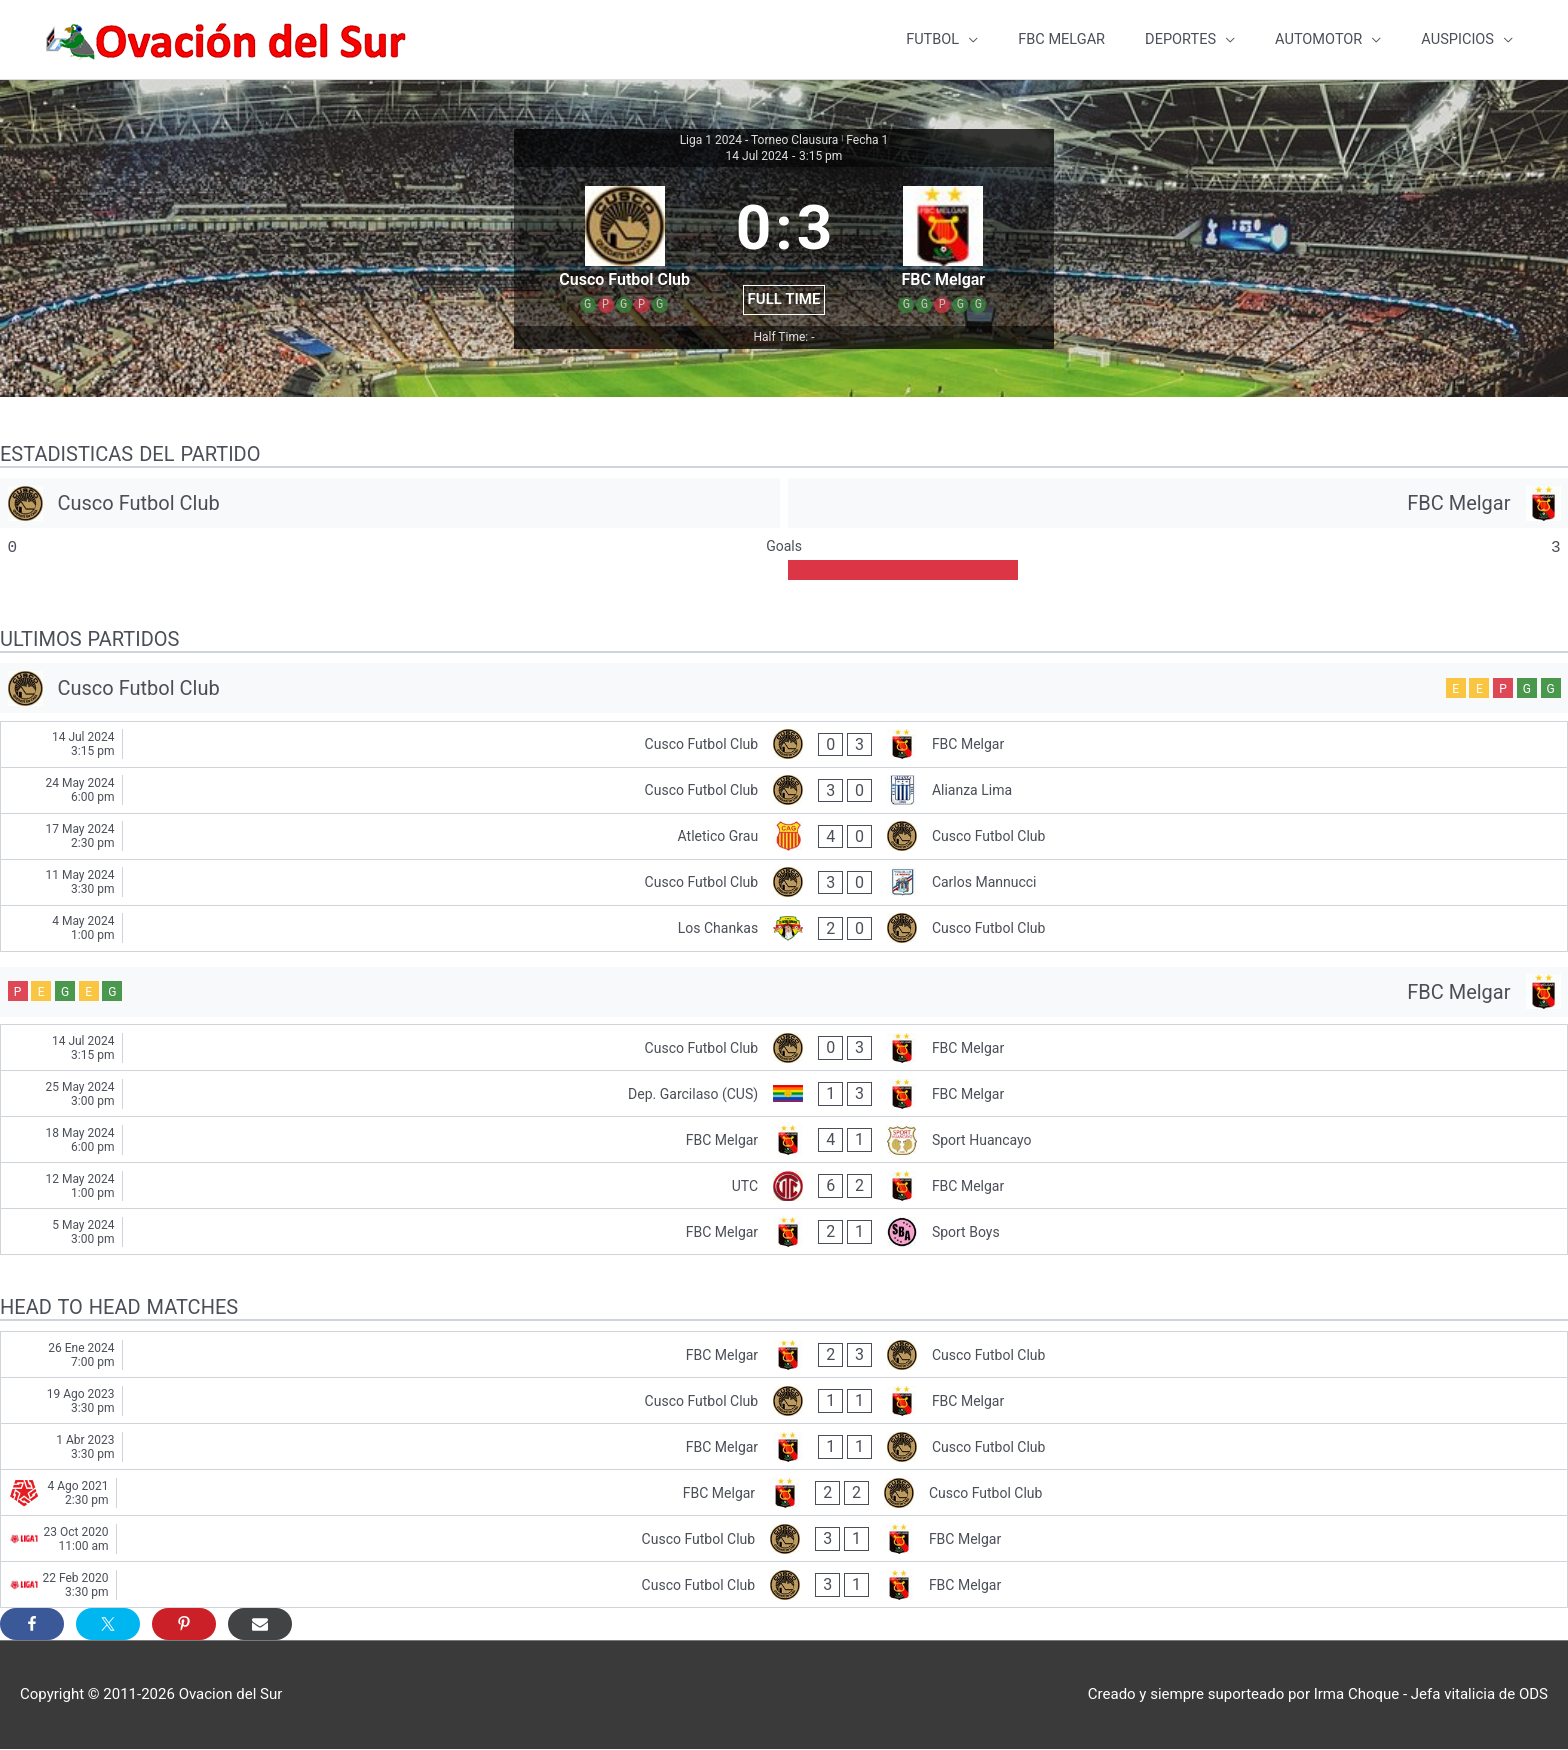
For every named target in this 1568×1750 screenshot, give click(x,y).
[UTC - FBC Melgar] (784, 1186)
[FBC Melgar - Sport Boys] (784, 1232)
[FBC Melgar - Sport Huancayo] (784, 1140)
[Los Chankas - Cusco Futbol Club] (784, 929)
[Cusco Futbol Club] (390, 504)
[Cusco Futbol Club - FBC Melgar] (784, 745)
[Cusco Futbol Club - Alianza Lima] (784, 791)
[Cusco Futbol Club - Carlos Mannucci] (784, 883)
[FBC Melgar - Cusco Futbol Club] (784, 1355)
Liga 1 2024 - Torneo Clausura (759, 141)
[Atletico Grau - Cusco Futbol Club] (784, 837)
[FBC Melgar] (1178, 504)
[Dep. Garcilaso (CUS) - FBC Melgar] (784, 1094)
